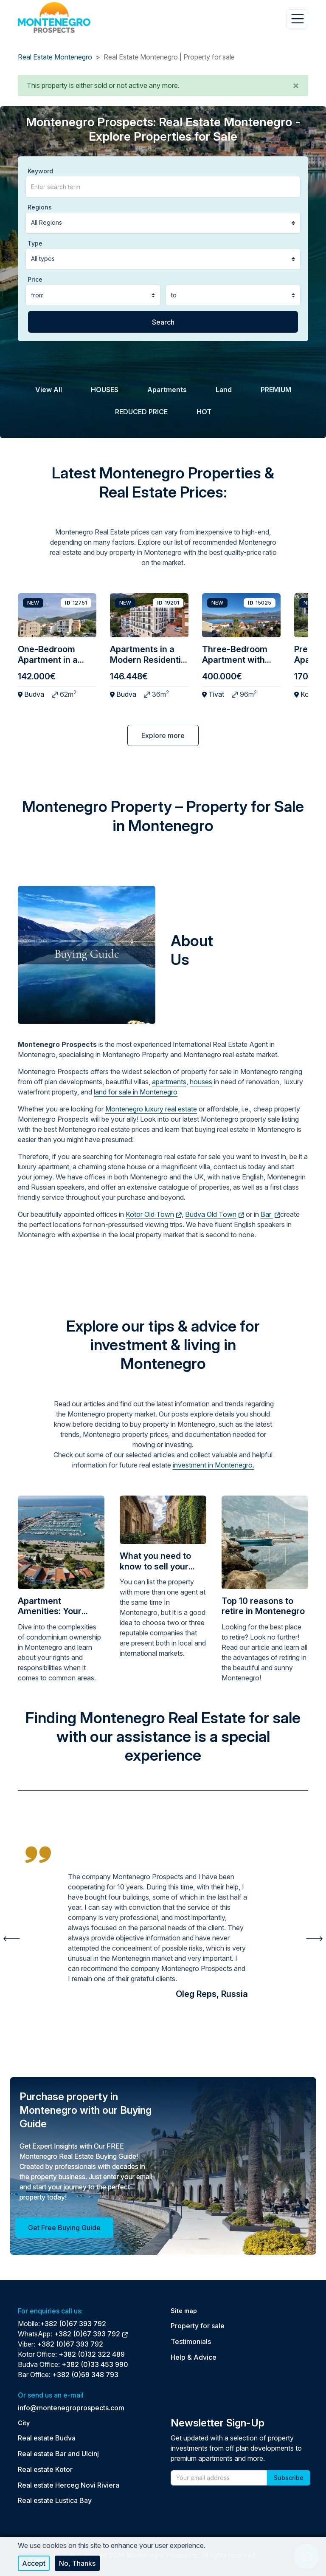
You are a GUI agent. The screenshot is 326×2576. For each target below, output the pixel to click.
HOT (204, 411)
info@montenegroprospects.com (71, 2408)
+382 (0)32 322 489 (92, 2354)
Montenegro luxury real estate (151, 1109)
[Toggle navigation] (297, 18)
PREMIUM (276, 389)
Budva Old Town (214, 1214)
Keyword (40, 171)
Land (224, 389)
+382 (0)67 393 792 (73, 2323)
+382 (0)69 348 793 (85, 2374)
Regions (40, 207)
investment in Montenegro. (213, 1465)
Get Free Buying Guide (64, 2227)
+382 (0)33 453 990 (95, 2364)
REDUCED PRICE (141, 411)
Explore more (163, 735)
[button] (296, 85)
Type (35, 243)
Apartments (167, 389)
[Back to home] (54, 17)
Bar (271, 1214)
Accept (33, 2563)
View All (48, 389)
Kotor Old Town (154, 1214)
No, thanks (77, 2563)
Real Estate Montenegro (55, 57)
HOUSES (104, 389)
